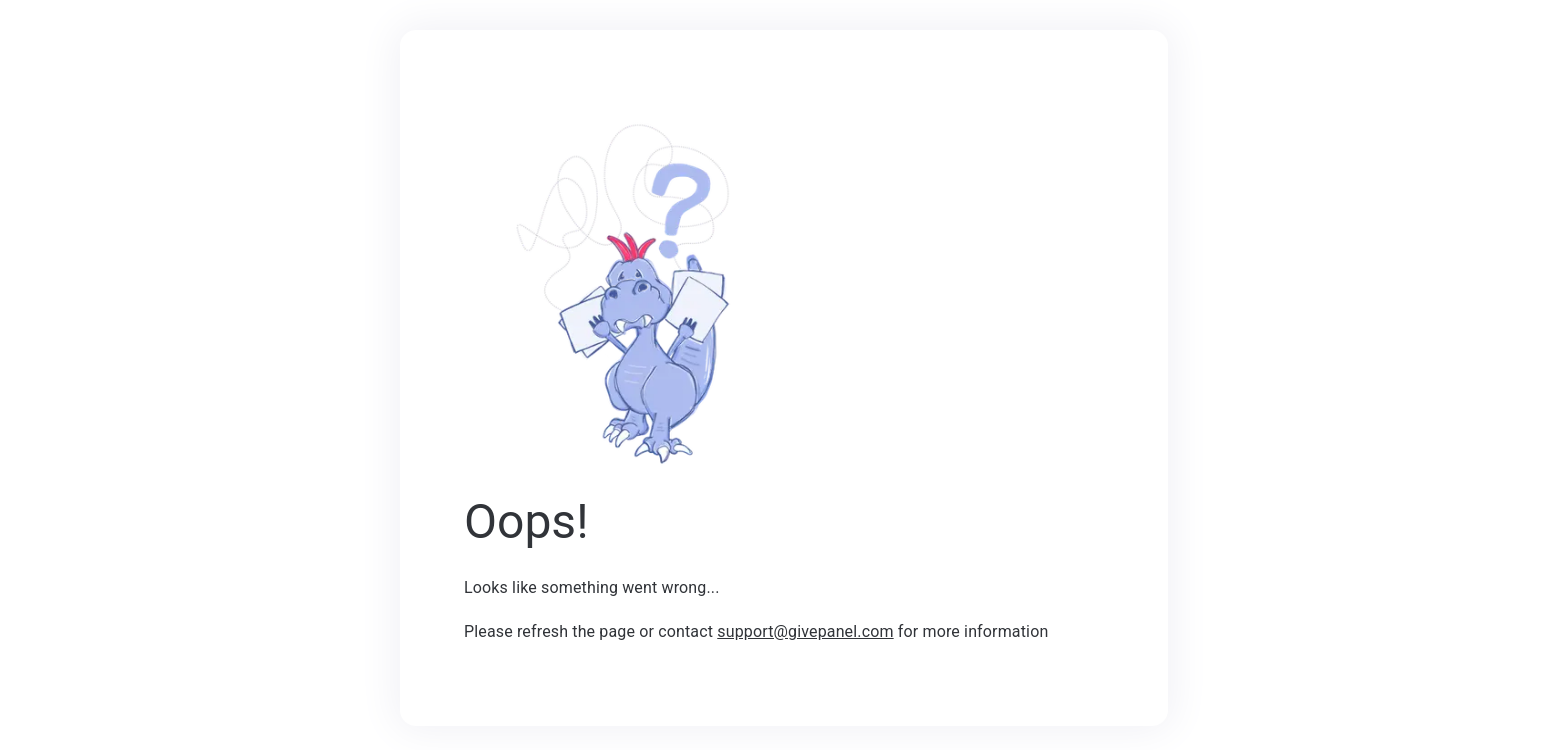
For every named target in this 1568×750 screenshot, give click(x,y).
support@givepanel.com (805, 631)
